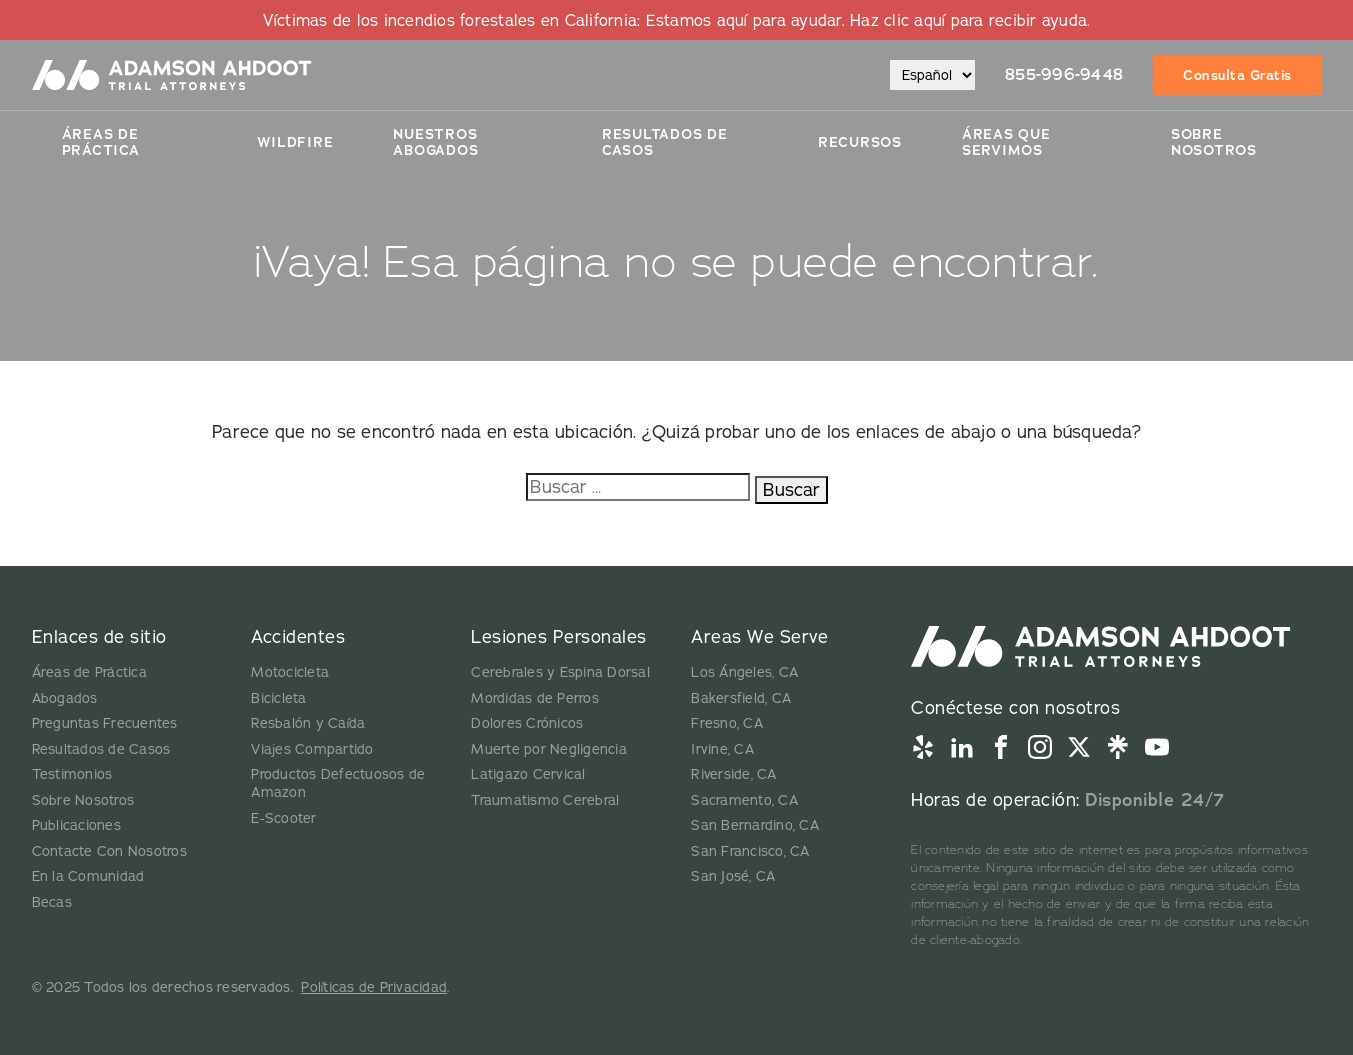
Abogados (65, 698)
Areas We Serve (759, 636)
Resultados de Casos (101, 749)
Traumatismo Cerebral (545, 800)
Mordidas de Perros (535, 698)
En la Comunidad (88, 876)
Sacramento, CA (744, 800)
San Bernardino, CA (755, 825)
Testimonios (72, 774)
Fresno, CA (727, 723)
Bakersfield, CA (741, 698)
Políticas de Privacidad (374, 987)
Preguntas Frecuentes (105, 723)
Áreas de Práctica (101, 142)
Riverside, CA (733, 774)
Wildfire (295, 142)
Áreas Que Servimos (1006, 142)
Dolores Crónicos (527, 723)
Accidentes (298, 636)
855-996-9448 (1064, 74)
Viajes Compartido (312, 749)
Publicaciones (76, 825)
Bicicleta (278, 698)
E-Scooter (283, 818)
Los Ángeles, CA (744, 672)
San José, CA (733, 876)
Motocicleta (290, 672)
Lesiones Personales (559, 636)
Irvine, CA (722, 749)
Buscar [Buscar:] (791, 489)
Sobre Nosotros (1214, 142)
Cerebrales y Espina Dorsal (560, 672)
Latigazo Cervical (528, 774)
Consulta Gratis (1237, 75)
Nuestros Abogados (435, 142)
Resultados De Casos (665, 142)
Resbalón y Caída (308, 723)
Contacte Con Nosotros (109, 851)
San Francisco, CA (750, 851)
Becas (52, 902)
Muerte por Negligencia (549, 749)
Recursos (860, 142)
